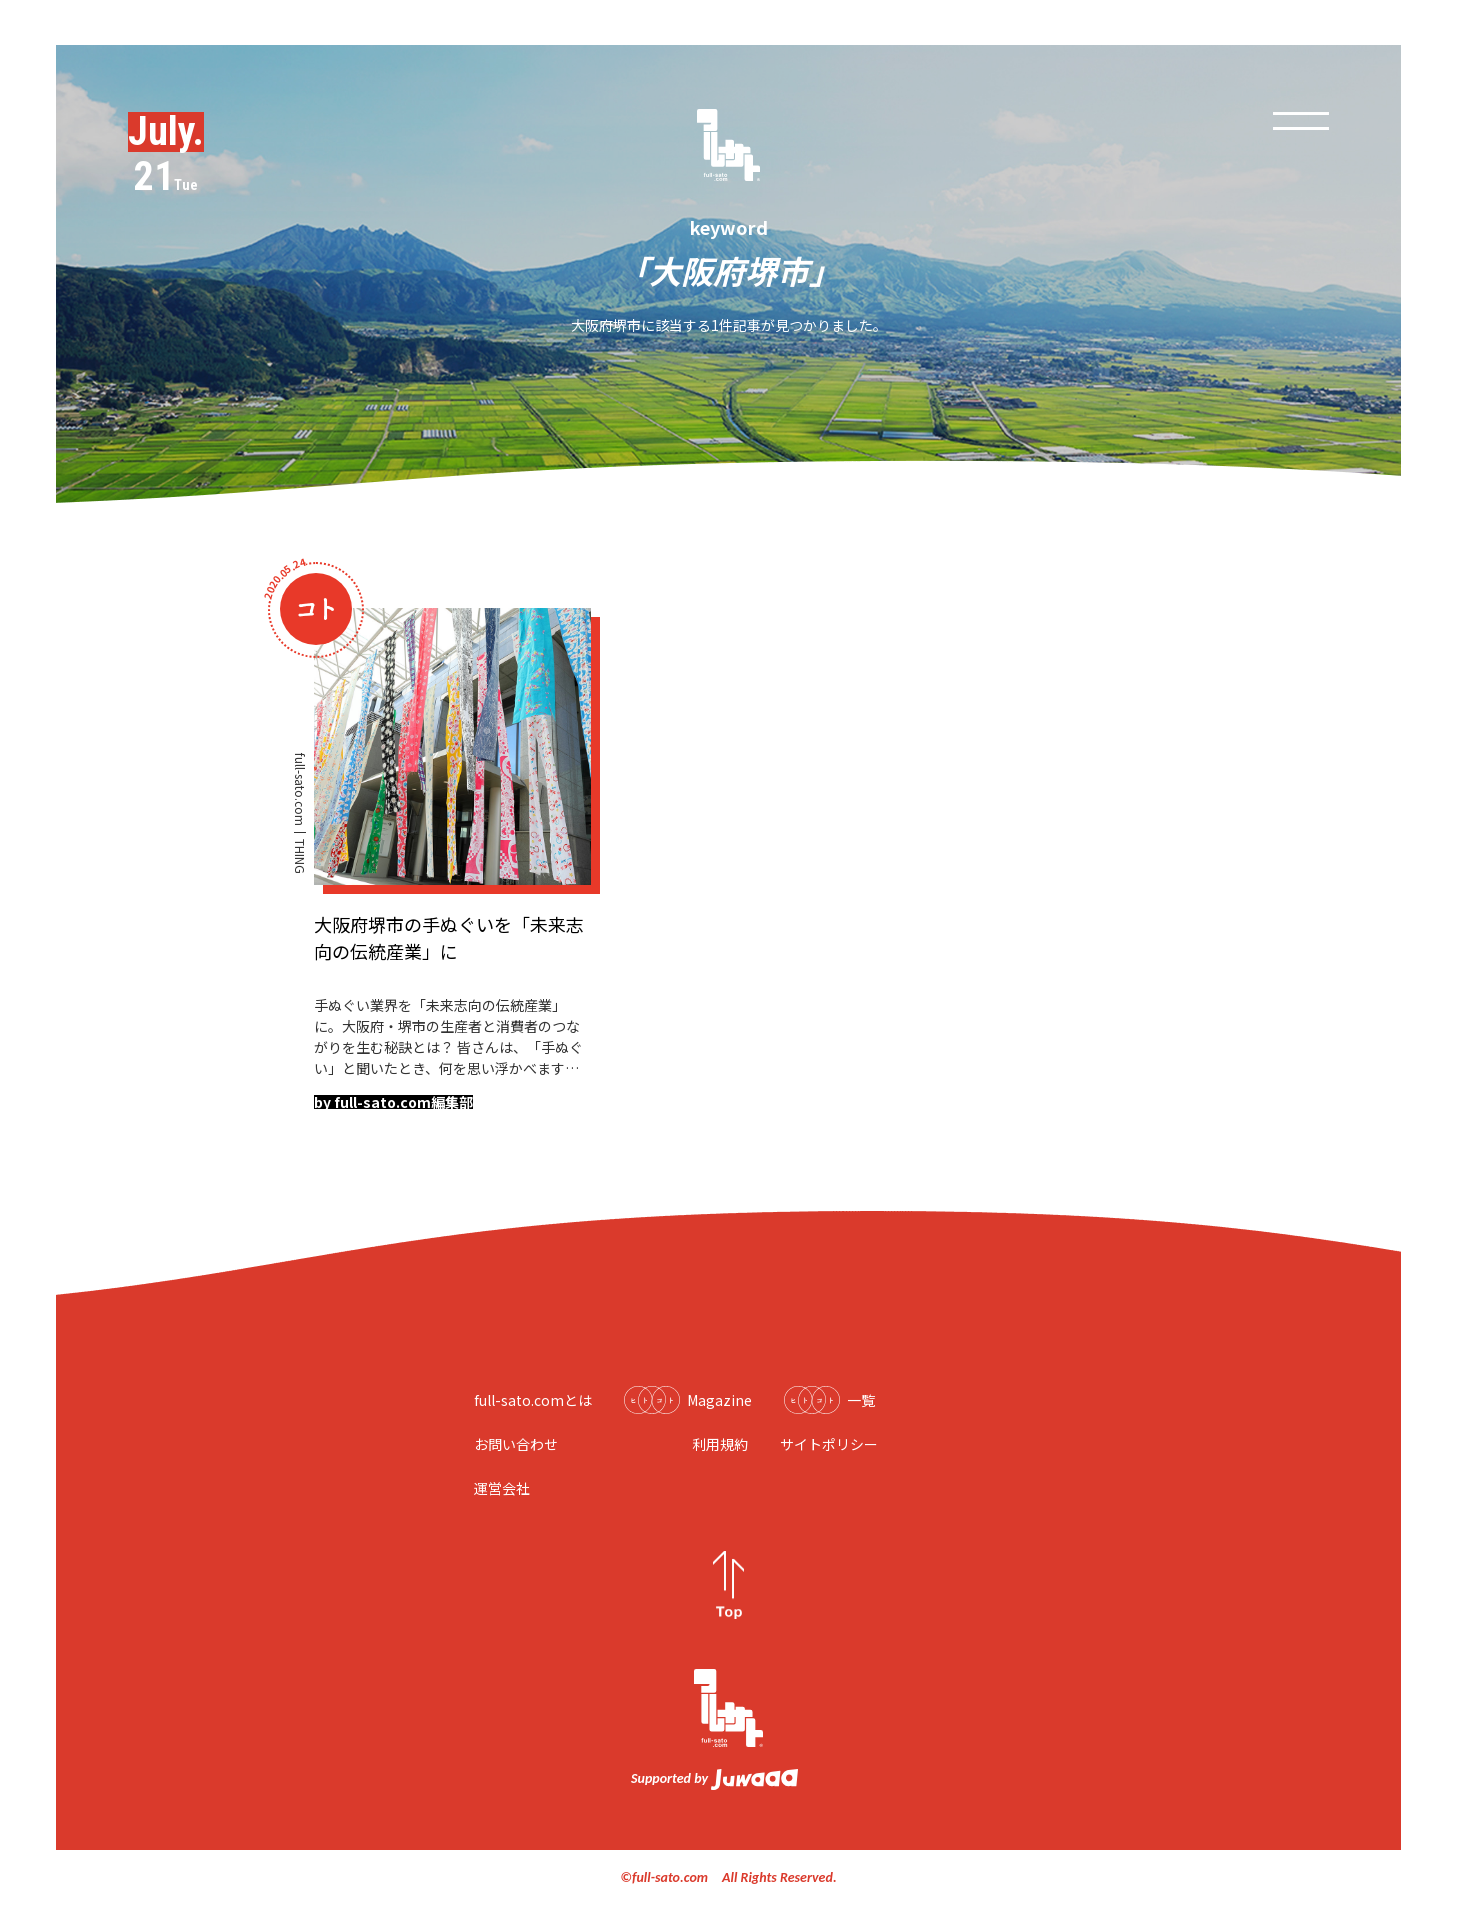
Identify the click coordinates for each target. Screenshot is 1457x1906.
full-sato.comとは (533, 1400)
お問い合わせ (516, 1444)
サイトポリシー (829, 1444)
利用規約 (720, 1444)
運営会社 (502, 1488)
